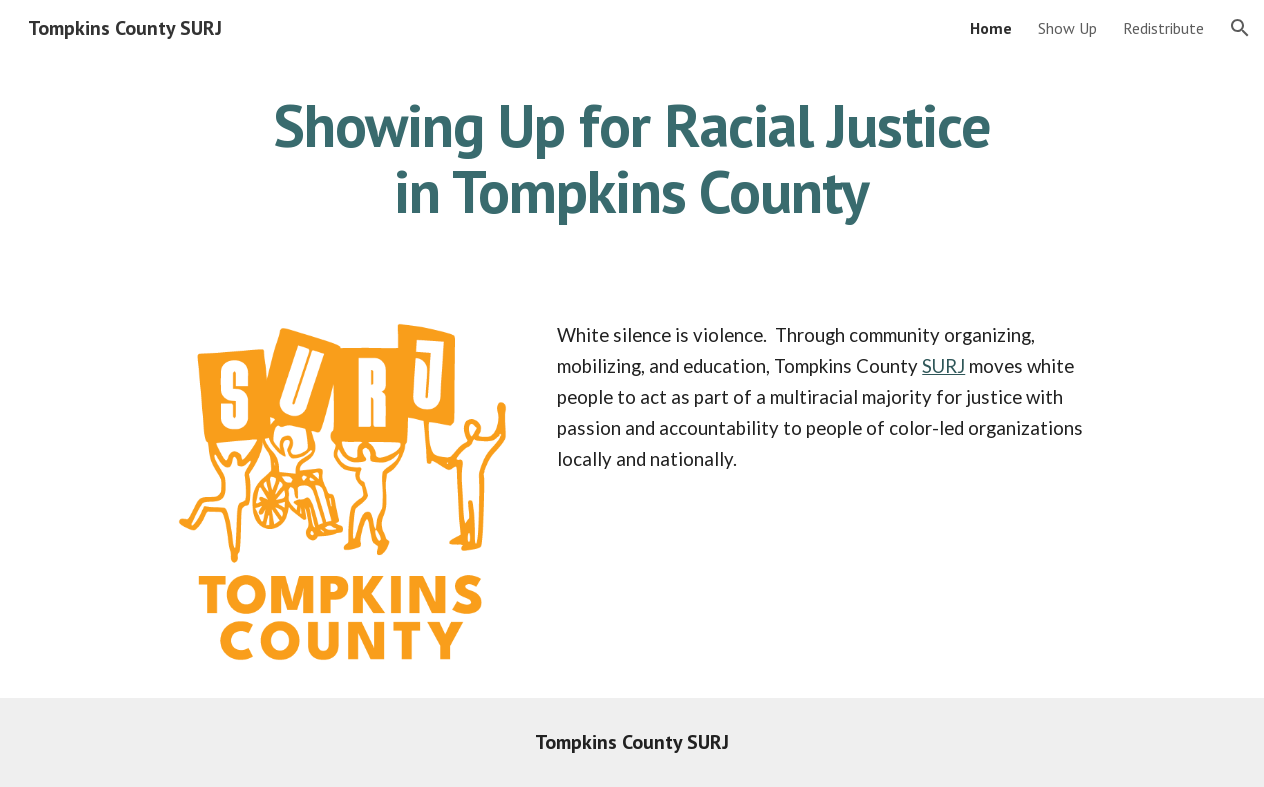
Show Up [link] (1067, 28)
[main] (632, 158)
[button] (1240, 28)
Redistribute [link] (1163, 28)
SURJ (943, 366)
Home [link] (991, 28)
